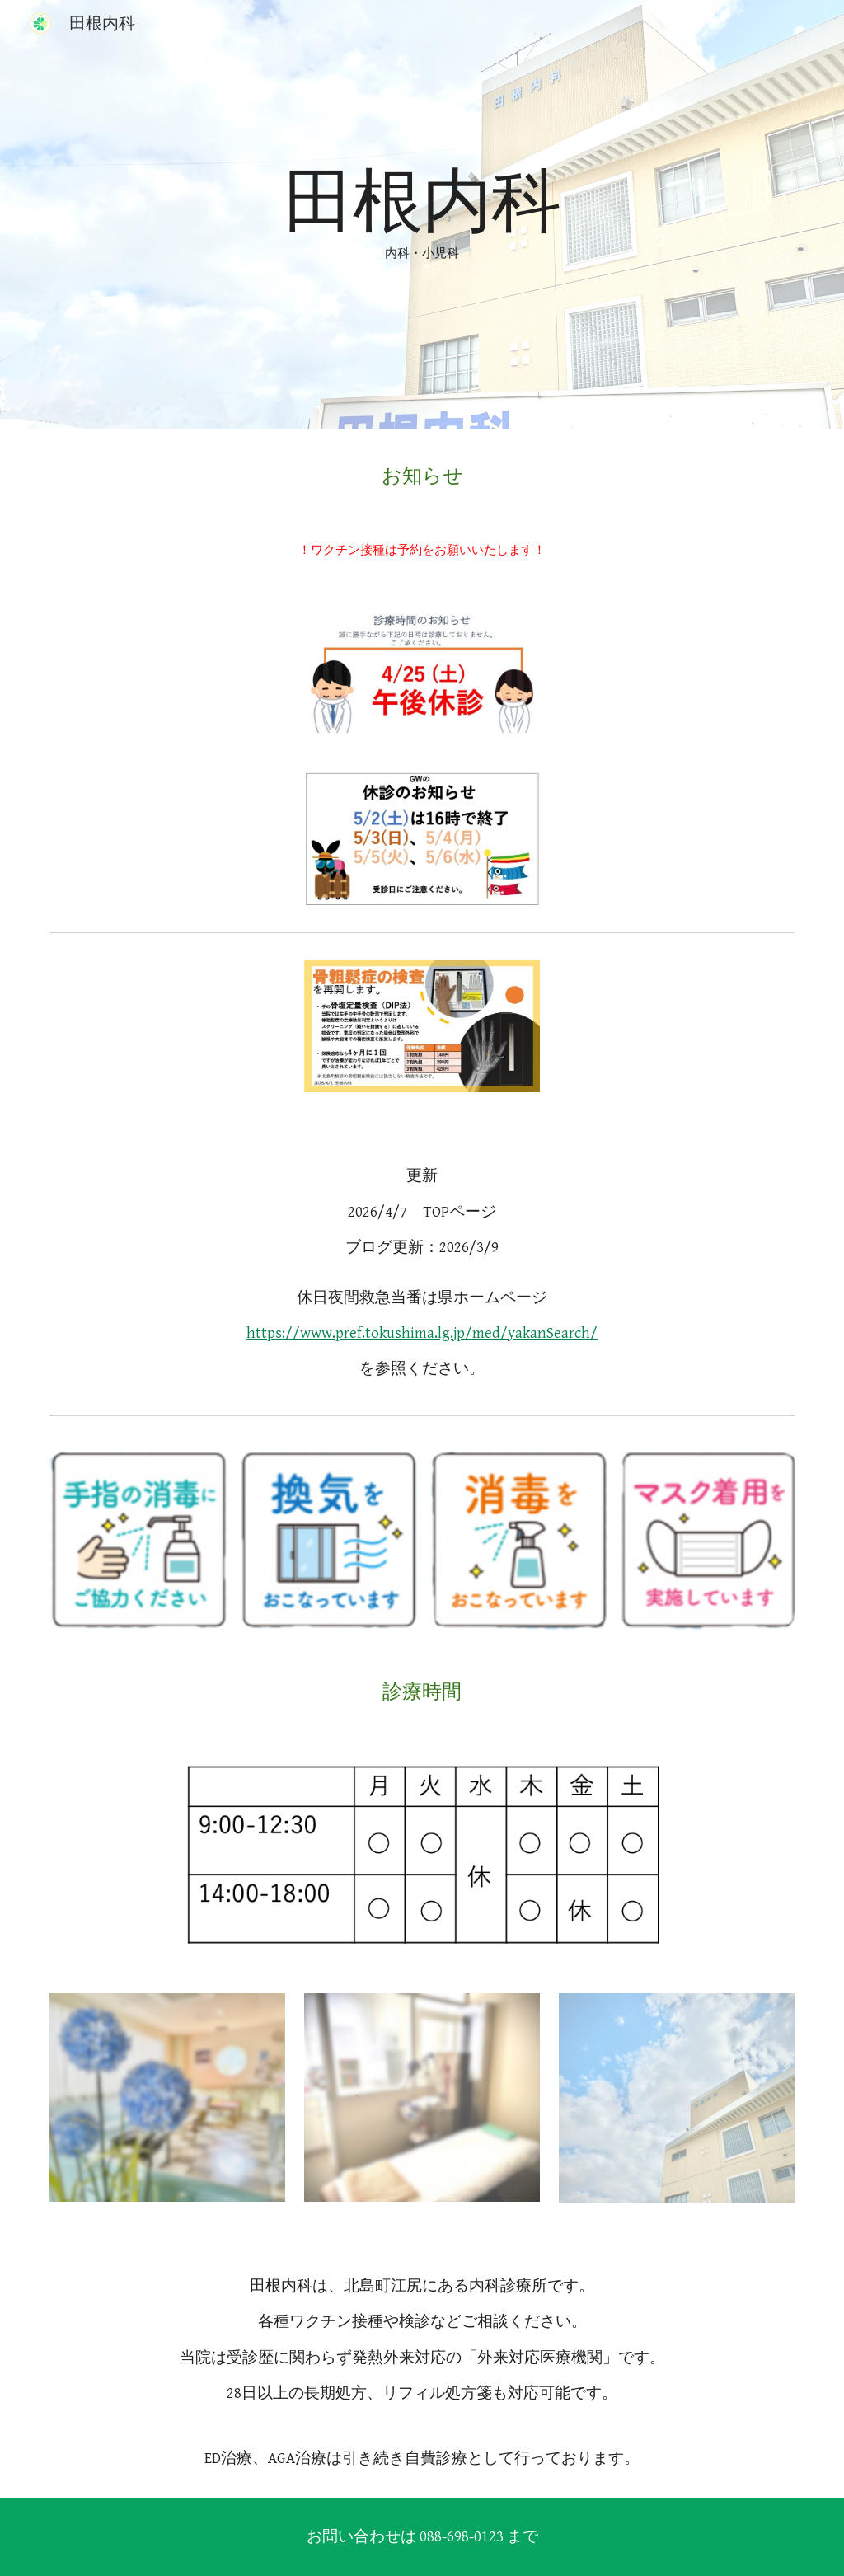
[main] (422, 214)
